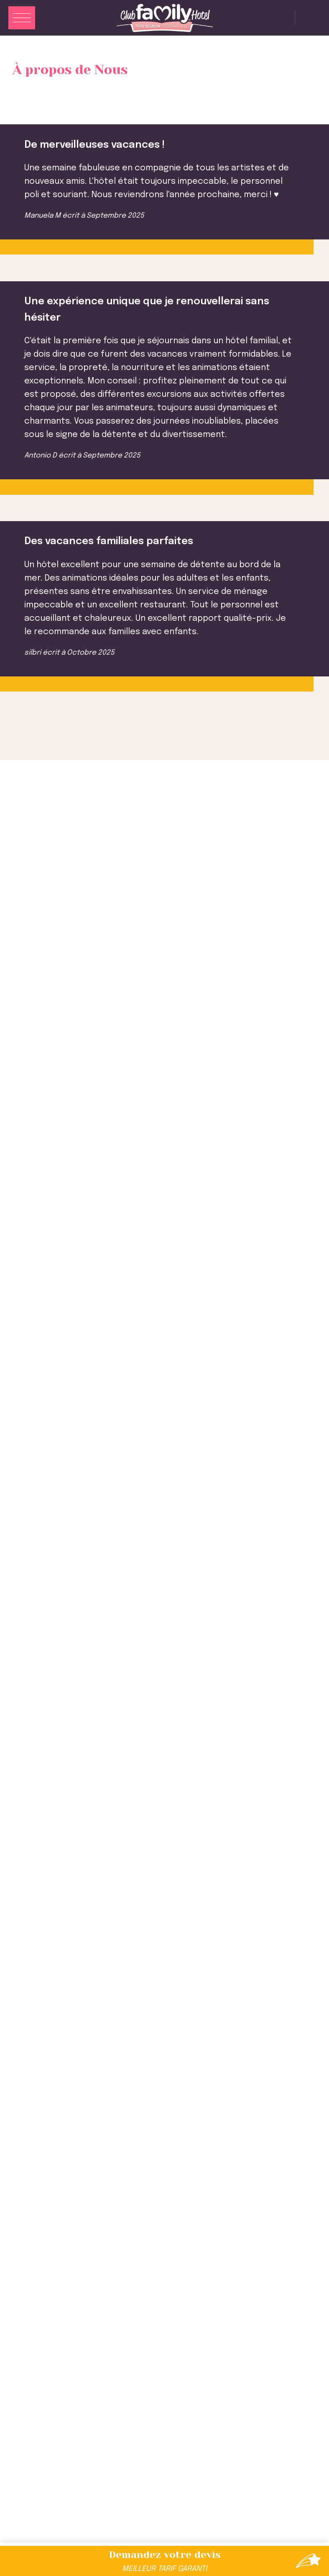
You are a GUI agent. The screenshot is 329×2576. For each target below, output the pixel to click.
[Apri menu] (21, 18)
